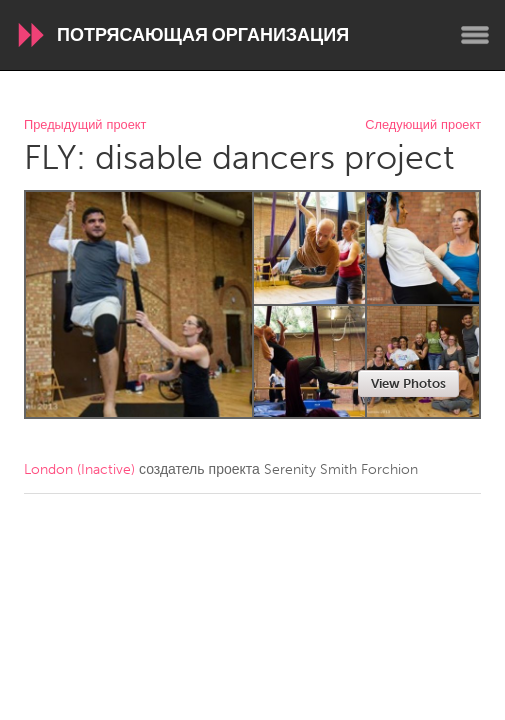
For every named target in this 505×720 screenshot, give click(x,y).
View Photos (408, 383)
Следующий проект (423, 125)
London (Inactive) (79, 469)
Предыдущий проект (85, 125)
